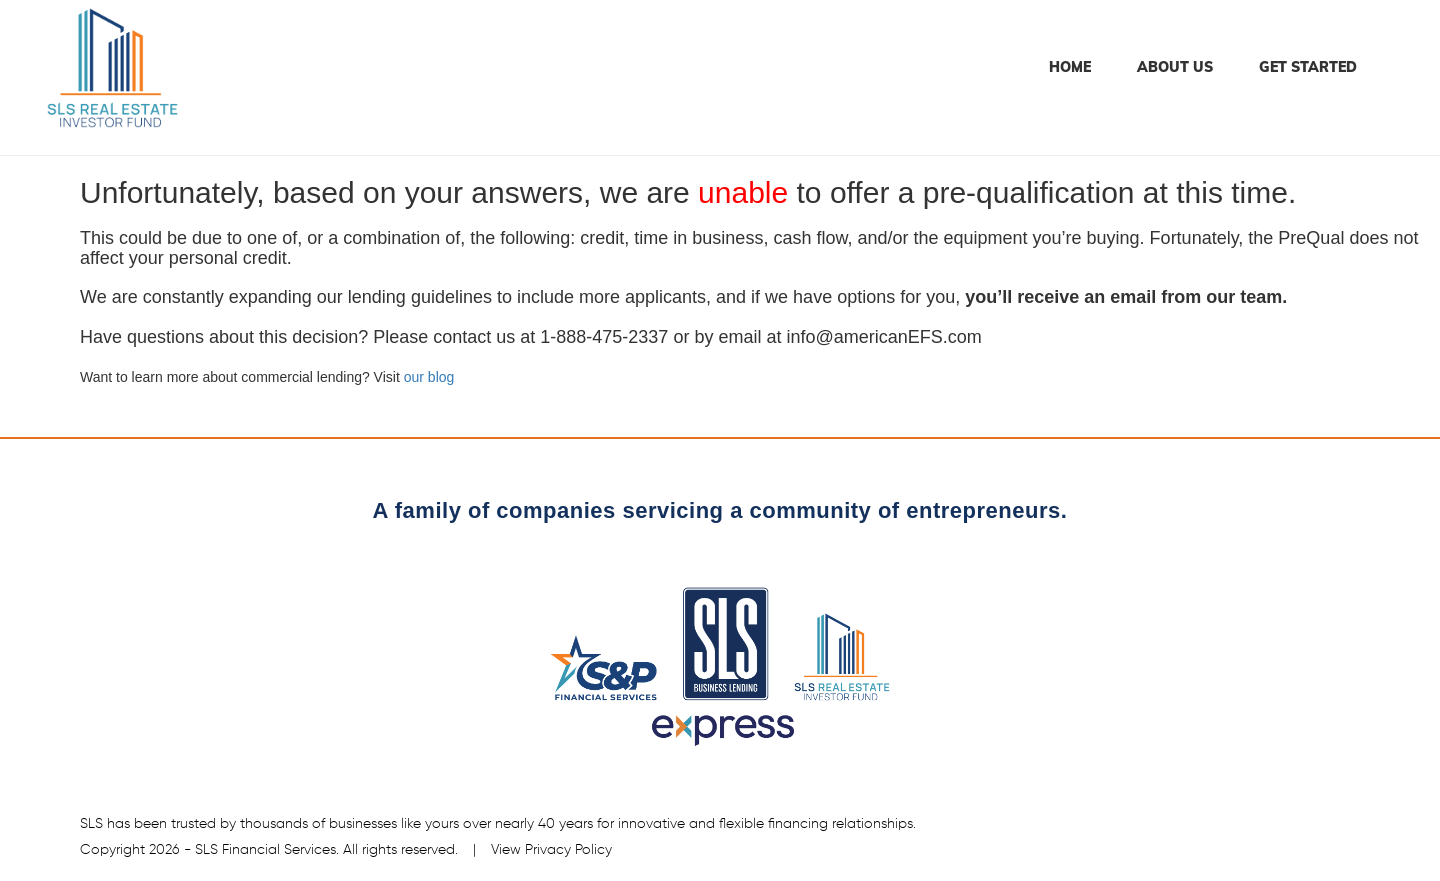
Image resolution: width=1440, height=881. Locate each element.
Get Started (1308, 67)
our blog (429, 377)
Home (1070, 67)
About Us (1175, 67)
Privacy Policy (568, 850)
